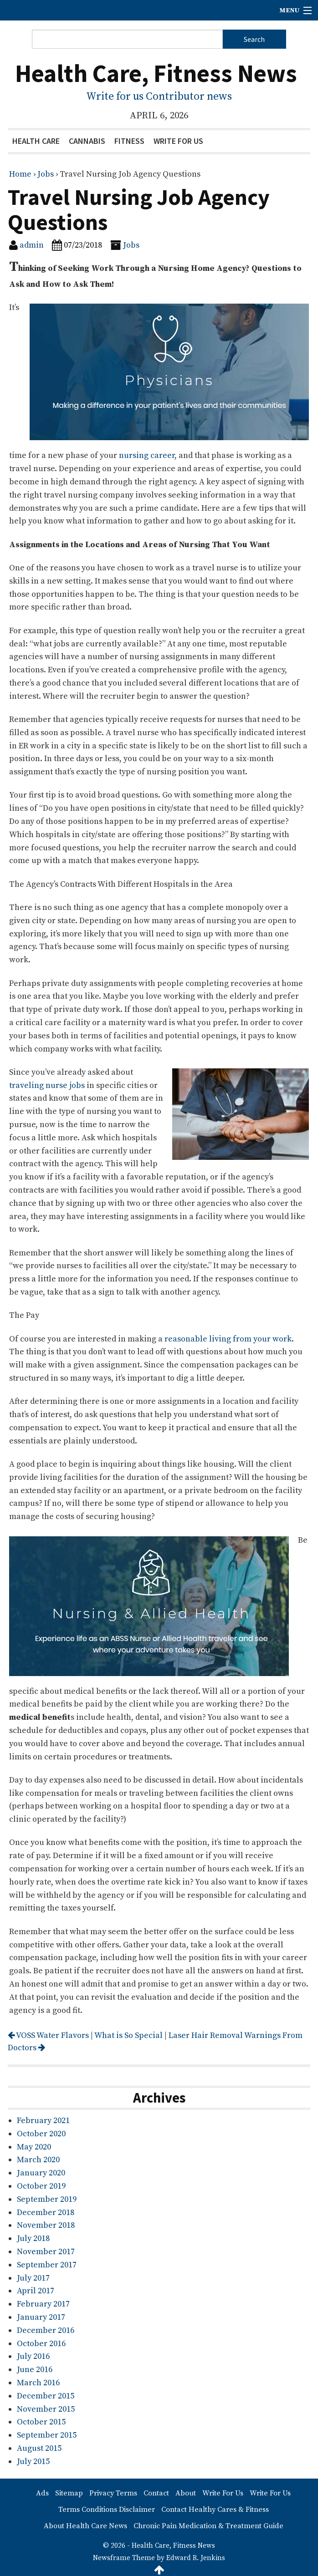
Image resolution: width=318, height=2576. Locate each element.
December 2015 (45, 2396)
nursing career (146, 455)
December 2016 (45, 2330)
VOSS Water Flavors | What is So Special (85, 2035)
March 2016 (38, 2383)
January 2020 (41, 2173)
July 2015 (33, 2461)
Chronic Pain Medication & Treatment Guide (208, 2525)
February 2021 (43, 2120)
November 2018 (46, 2225)
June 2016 (34, 2369)
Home (20, 174)
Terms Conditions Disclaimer (106, 2509)
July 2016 (33, 2356)
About (185, 2493)
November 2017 (46, 2251)
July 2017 (33, 2278)
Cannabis (87, 141)
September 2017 (47, 2265)
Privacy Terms (113, 2493)
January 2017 (41, 2317)
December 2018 (45, 2212)
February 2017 (43, 2304)
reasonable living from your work (228, 1339)
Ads (42, 2493)
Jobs (45, 174)
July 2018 (33, 2238)
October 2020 (41, 2134)
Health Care (36, 141)
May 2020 (34, 2147)
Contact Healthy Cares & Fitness (215, 2509)
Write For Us (178, 141)
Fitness (129, 141)
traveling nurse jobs (47, 1085)
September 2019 (47, 2199)
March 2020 (38, 2159)
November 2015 (46, 2409)
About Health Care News (85, 2525)
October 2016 (41, 2343)
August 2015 (39, 2448)
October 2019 (41, 2186)
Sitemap (69, 2493)
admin (32, 245)
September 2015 (47, 2435)
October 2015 (41, 2422)
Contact (156, 2493)
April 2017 (35, 2291)
